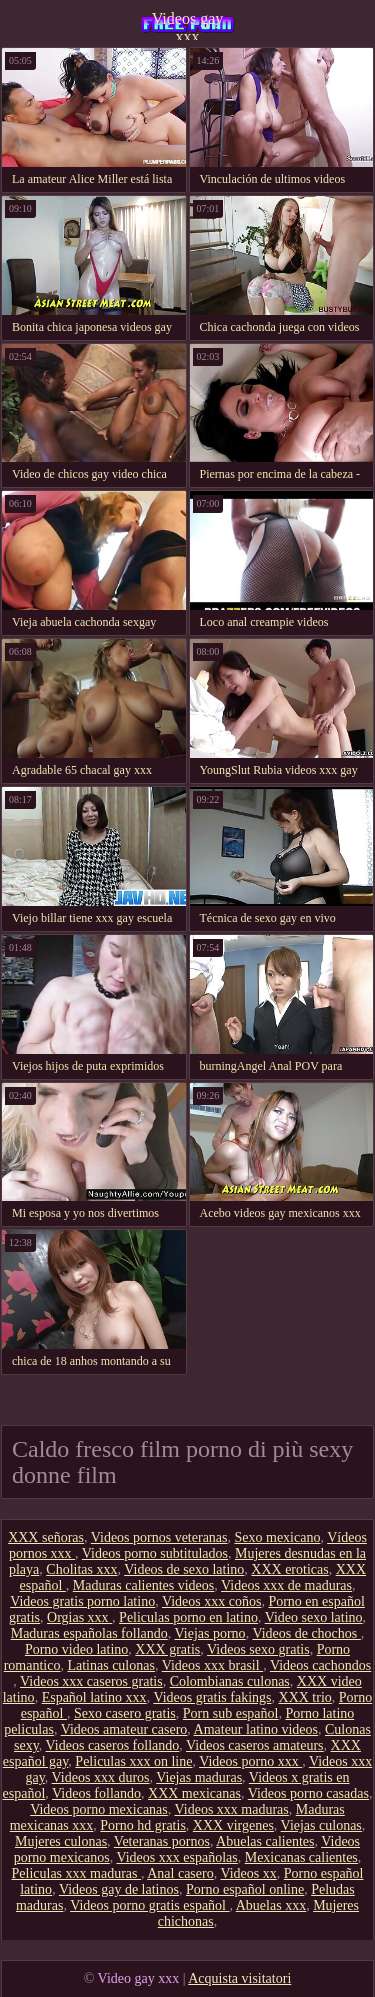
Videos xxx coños (211, 1601)
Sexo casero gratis (125, 1713)
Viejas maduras (199, 1777)
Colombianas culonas (230, 1681)
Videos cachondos (320, 1665)
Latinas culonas (110, 1665)
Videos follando (96, 1793)
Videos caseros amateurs (255, 1745)
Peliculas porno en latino (188, 1617)
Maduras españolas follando (89, 1633)
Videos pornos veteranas (159, 1537)
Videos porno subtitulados (155, 1553)
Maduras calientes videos (144, 1585)
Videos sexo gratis (258, 1649)
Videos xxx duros (101, 1777)
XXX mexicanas (194, 1793)
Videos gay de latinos (119, 1889)
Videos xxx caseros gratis (91, 1681)
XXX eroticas (289, 1569)
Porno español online (245, 1889)
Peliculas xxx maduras (76, 1873)
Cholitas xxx (81, 1569)
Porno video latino (76, 1649)
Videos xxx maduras (232, 1809)
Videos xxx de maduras (286, 1585)
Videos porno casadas (308, 1793)
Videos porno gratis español (149, 1905)
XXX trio (305, 1697)
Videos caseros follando (113, 1745)
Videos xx (248, 1873)
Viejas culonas (321, 1825)
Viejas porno (210, 1633)
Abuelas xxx (271, 1905)
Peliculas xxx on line (133, 1761)
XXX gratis (167, 1649)
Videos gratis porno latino (82, 1601)
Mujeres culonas (61, 1841)
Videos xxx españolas (176, 1857)
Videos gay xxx (187, 25)
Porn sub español (231, 1713)
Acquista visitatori (239, 1978)
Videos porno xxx (250, 1761)
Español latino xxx (94, 1697)
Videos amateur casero (124, 1729)
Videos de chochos (306, 1633)
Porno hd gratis (143, 1825)
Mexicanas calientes (301, 1857)
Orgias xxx (79, 1617)
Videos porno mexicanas (99, 1809)
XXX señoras (46, 1537)
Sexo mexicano (278, 1537)
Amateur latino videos (256, 1729)
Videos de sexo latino (184, 1569)
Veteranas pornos (162, 1841)
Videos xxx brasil (212, 1665)
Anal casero (180, 1873)
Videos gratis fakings (212, 1697)
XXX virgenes (233, 1825)
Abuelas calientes (265, 1841)
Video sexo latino (314, 1617)
